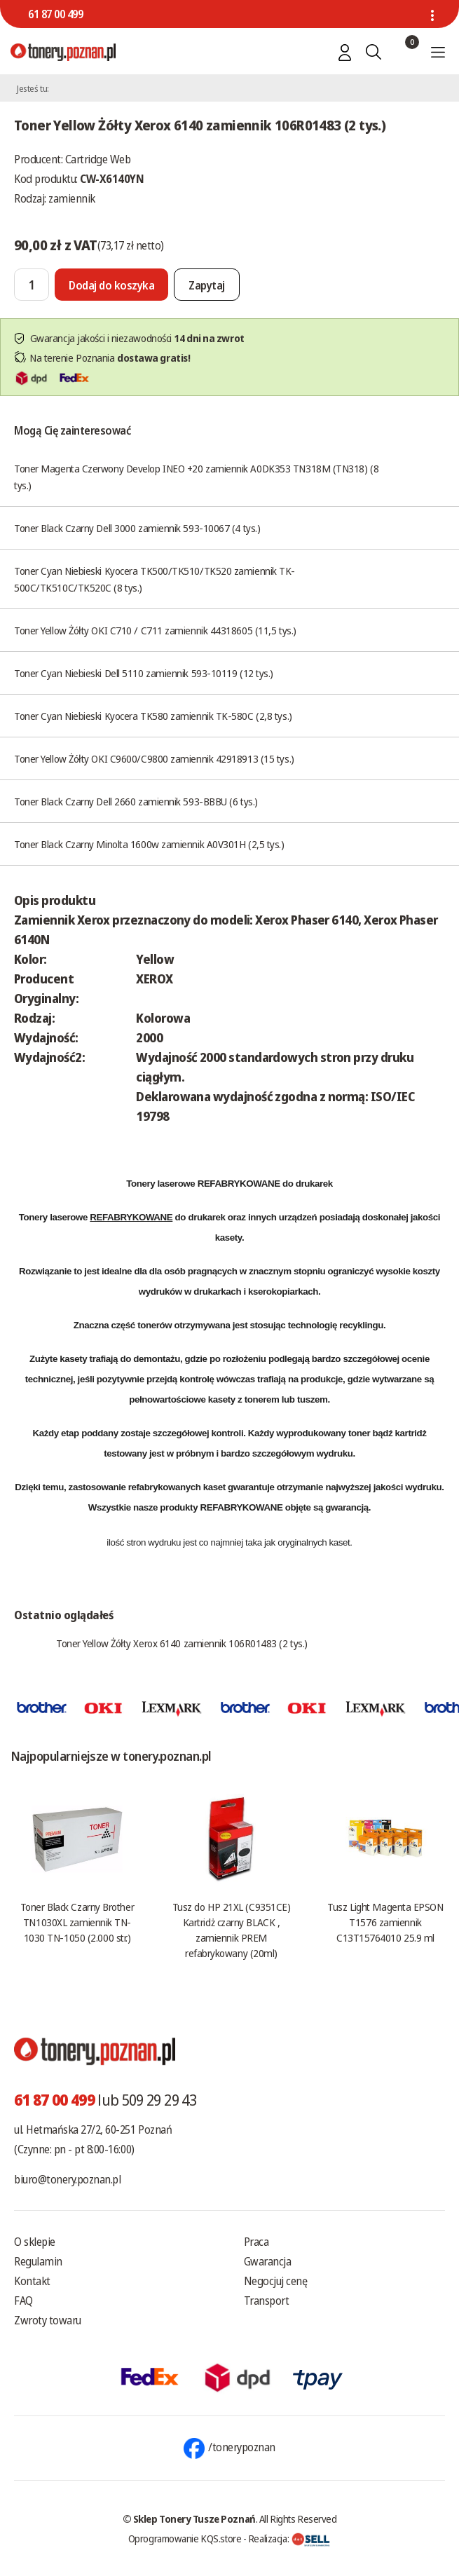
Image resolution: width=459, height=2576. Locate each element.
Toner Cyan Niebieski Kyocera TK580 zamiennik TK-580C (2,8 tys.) (153, 716)
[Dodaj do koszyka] (111, 284)
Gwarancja (268, 2261)
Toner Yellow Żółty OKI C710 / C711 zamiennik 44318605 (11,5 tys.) (155, 630)
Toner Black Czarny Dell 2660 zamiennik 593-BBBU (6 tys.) (136, 801)
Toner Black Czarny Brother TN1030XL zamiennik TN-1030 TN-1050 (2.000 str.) (77, 1922)
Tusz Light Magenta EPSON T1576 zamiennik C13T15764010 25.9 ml (385, 1922)
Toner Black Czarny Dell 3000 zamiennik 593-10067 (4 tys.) (137, 528)
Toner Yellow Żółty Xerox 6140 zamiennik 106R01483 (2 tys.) (182, 1643)
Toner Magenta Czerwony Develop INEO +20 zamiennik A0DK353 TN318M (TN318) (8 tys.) (196, 476)
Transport (266, 2300)
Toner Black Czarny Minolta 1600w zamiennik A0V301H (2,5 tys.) (149, 844)
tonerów (154, 1325)
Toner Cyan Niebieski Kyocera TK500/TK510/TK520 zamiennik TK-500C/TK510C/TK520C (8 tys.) (154, 579)
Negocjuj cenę (276, 2281)
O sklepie (34, 2241)
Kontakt (32, 2281)
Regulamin (38, 2261)
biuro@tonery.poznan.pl (67, 2179)
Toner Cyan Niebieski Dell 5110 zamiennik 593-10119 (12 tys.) (143, 673)
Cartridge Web (98, 159)
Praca (256, 2241)
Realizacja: (289, 2538)
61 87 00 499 (55, 14)
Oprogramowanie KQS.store (185, 2538)
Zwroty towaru (47, 2320)
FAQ (23, 2300)
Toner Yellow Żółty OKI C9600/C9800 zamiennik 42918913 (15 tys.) (154, 758)
